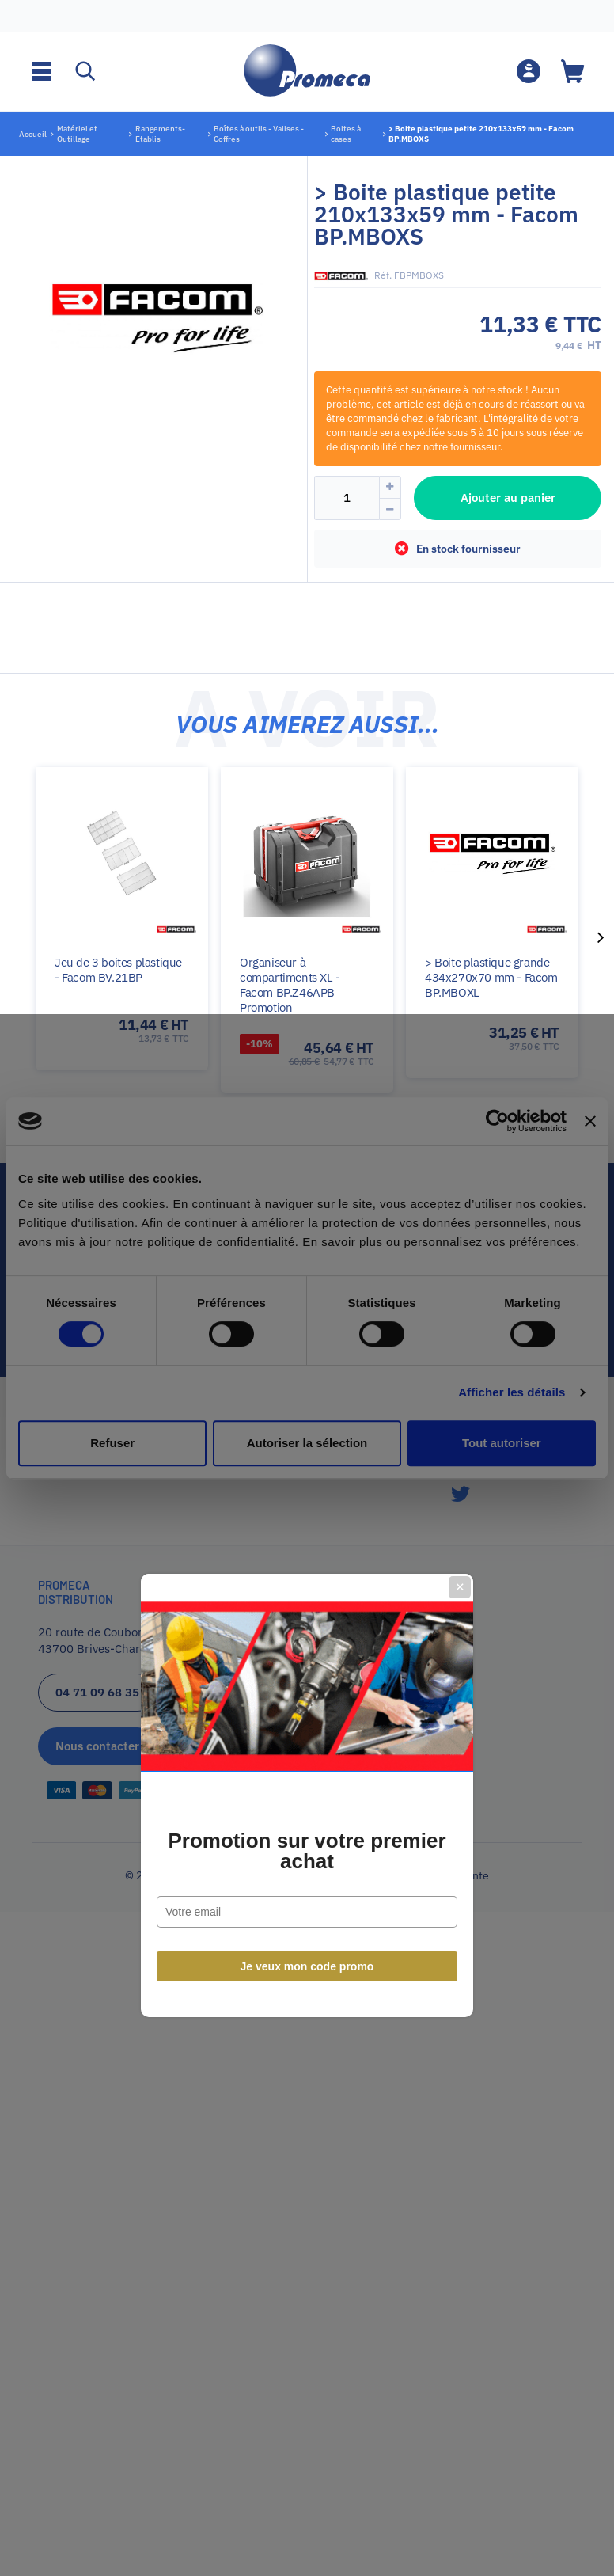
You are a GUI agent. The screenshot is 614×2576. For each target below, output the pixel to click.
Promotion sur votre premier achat (307, 1344)
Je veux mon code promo (307, 1459)
